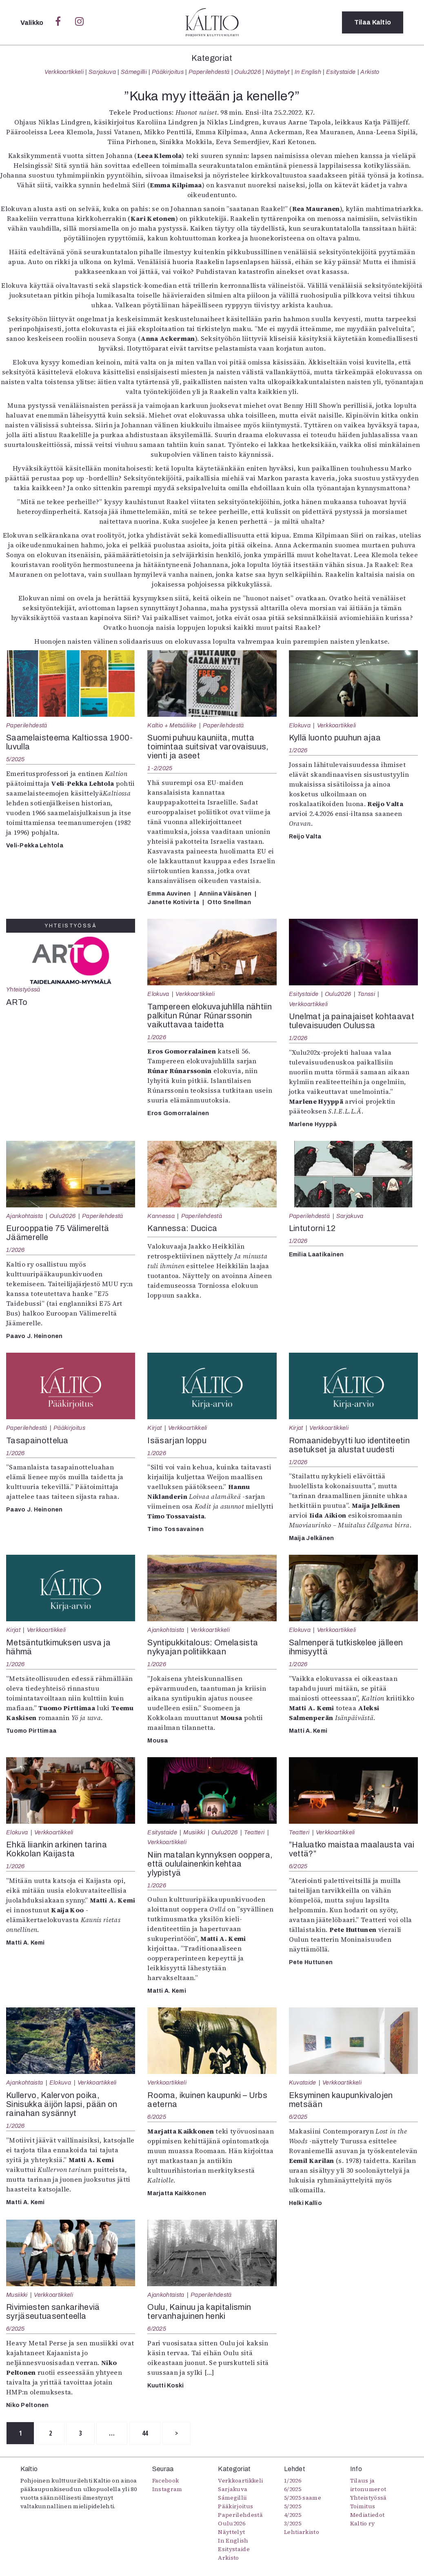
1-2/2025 (159, 768)
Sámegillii (134, 72)
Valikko (32, 22)
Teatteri (254, 1832)
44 (145, 2433)
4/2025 (292, 2515)
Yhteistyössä (23, 989)
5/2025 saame (302, 2498)
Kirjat (154, 1428)
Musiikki (194, 1832)
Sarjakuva (102, 72)
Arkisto (369, 72)
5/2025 (15, 759)
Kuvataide (302, 2082)
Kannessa (161, 1216)
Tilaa (372, 22)
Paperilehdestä (209, 72)
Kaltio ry (362, 2523)
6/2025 (298, 1866)
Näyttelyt (278, 72)
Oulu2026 (247, 72)
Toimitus (362, 2506)
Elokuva (300, 725)
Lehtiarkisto (301, 2532)
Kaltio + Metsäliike (171, 725)
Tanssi (366, 994)
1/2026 (298, 750)
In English (308, 72)
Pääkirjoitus (168, 72)
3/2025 (292, 2523)
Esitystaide (341, 72)
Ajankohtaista (24, 1216)
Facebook (165, 2480)
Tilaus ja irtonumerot (368, 2484)
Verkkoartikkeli (64, 72)
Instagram (167, 2489)
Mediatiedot (367, 2515)
